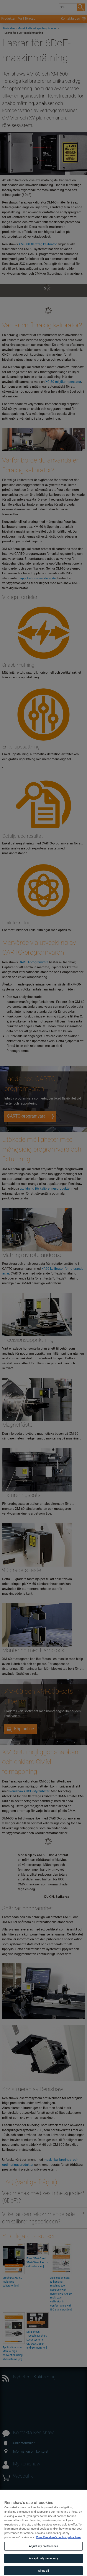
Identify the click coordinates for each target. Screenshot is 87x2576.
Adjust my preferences (43, 2553)
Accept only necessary (43, 2566)
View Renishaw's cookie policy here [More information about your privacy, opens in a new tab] (58, 2544)
